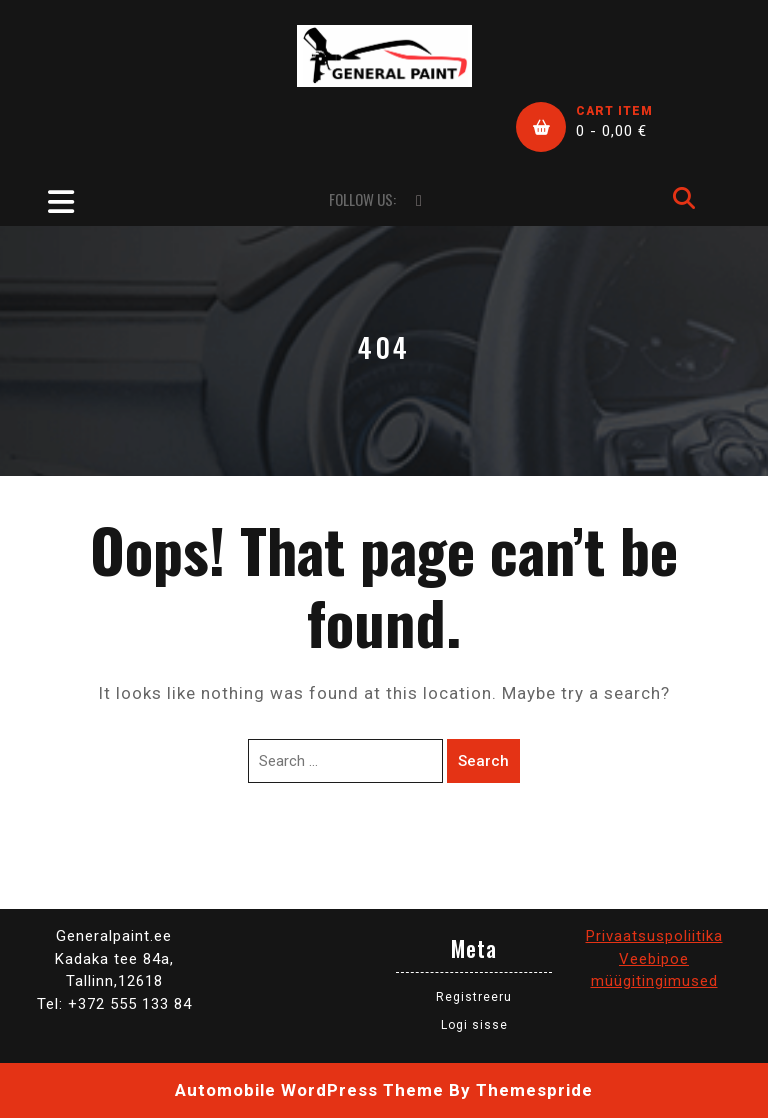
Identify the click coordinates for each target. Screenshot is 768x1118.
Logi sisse (474, 1025)
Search (483, 761)
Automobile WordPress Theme (309, 1090)
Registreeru (474, 997)
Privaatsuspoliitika (654, 936)
